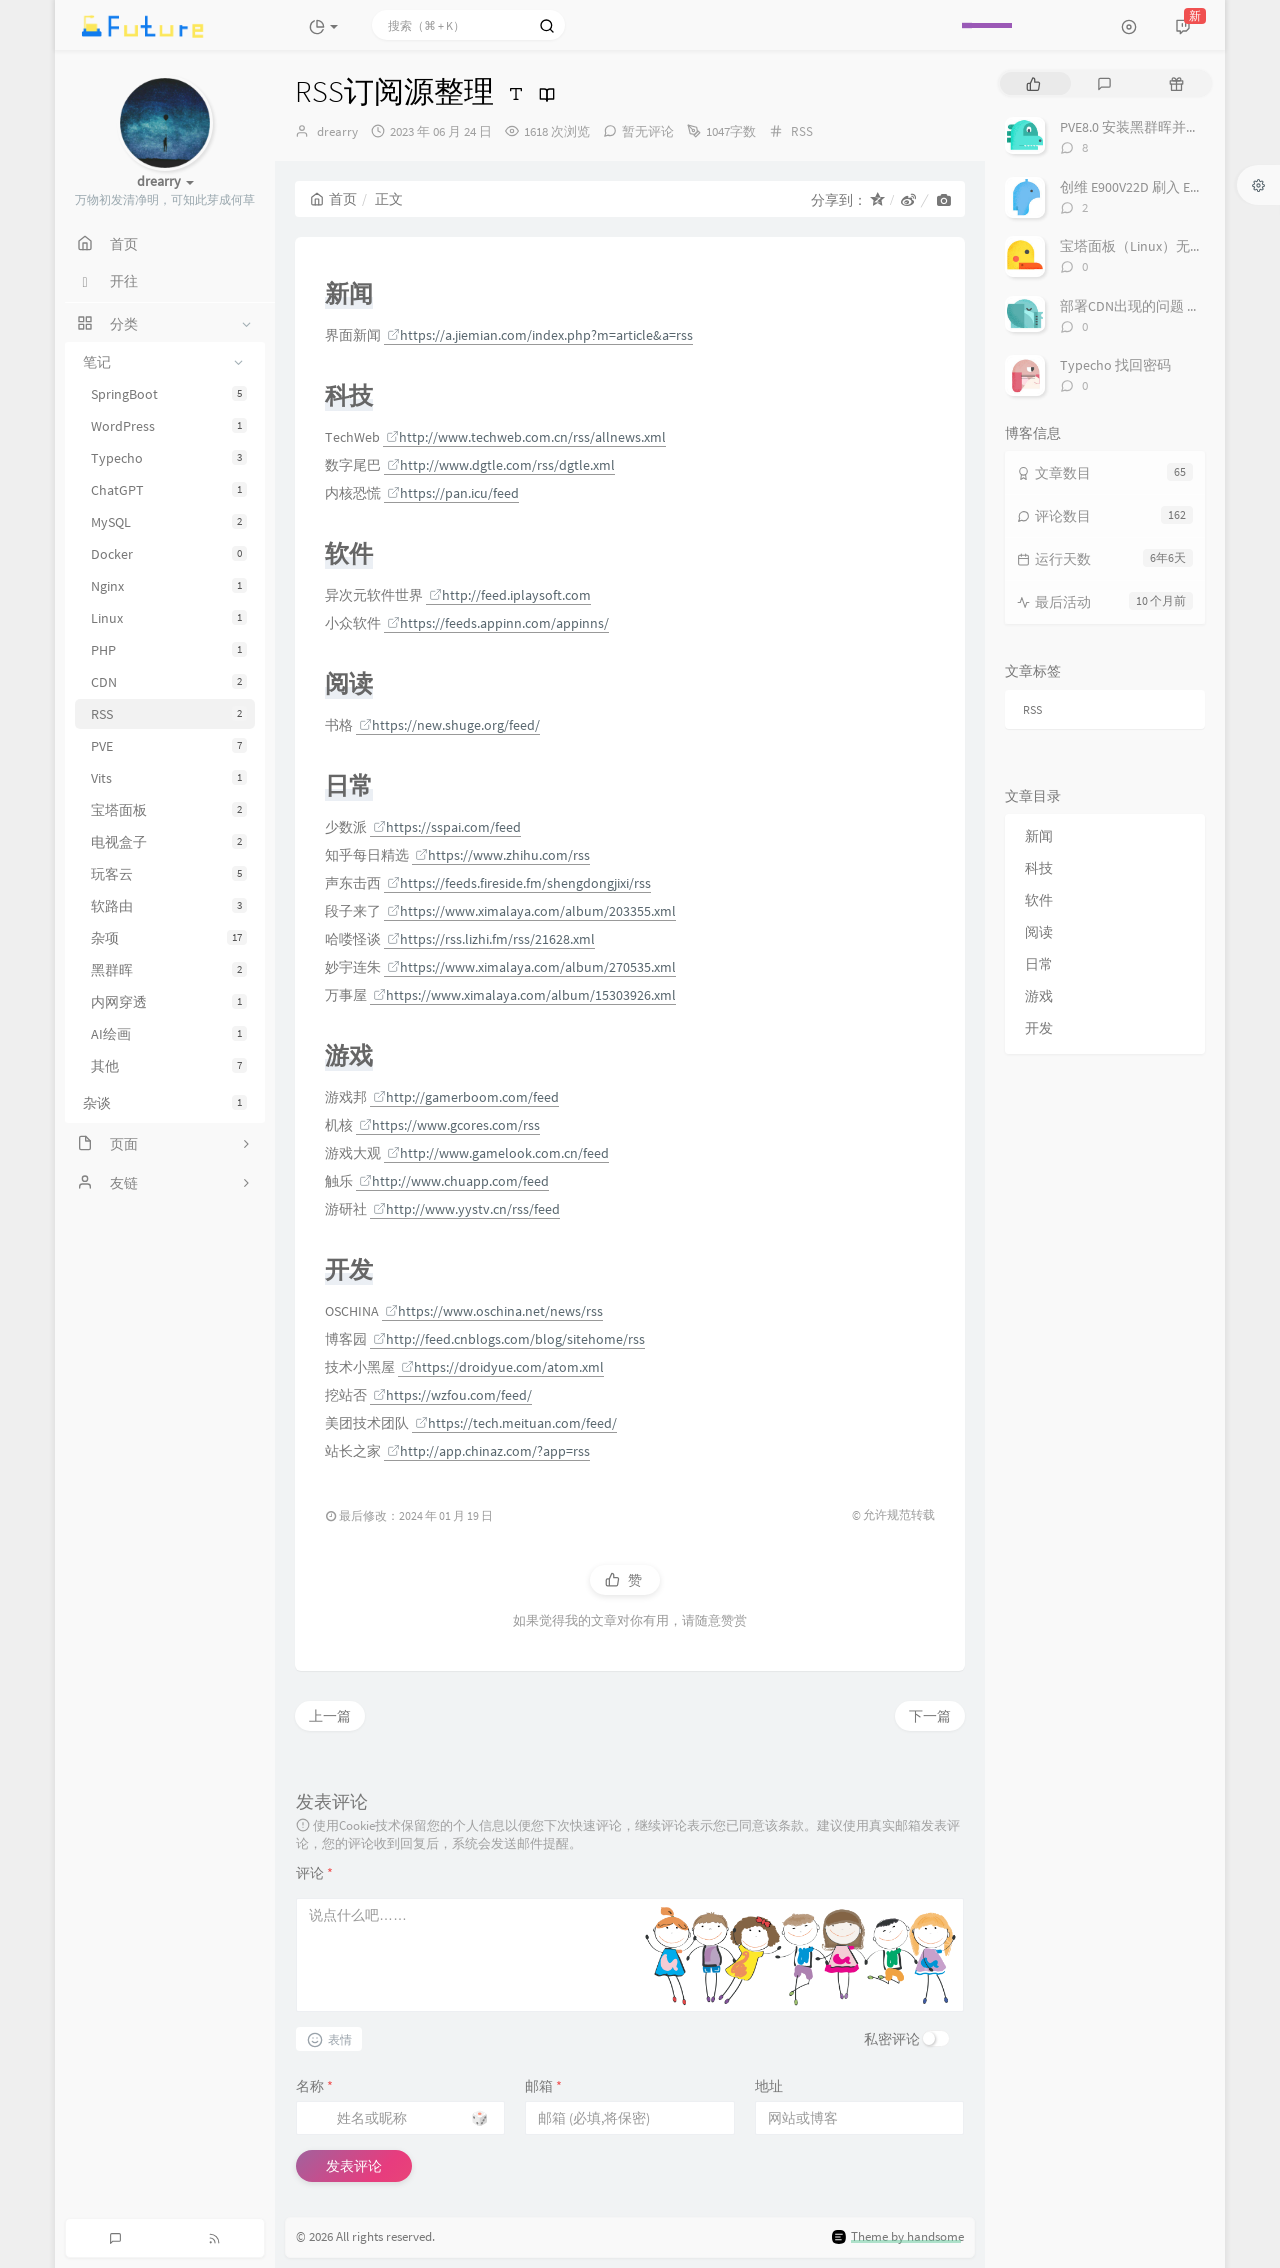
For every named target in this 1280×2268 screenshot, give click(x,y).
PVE (169, 746)
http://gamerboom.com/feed (466, 1097)
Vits (169, 778)
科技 (1039, 868)
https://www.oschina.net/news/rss (494, 1311)
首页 (333, 199)
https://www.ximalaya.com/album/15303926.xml (524, 995)
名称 (314, 2086)
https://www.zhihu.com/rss (502, 855)
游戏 (1039, 996)
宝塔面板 (169, 810)
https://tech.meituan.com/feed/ (516, 1423)
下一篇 (930, 1716)
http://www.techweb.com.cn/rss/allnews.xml (526, 437)
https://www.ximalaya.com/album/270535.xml (531, 967)
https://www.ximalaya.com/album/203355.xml (531, 911)
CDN (169, 682)
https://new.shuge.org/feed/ (449, 725)
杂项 (169, 938)
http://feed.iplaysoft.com (510, 595)
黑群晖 (169, 970)
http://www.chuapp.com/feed (454, 1181)
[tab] (1033, 83)
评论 (314, 1873)
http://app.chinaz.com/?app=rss (488, 1451)
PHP (169, 650)
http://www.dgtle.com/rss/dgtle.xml (501, 465)
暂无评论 (648, 131)
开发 (1039, 1028)
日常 (1039, 964)
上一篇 (330, 1716)
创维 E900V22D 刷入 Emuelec (1147, 187)
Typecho (169, 458)
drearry (337, 131)
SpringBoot (169, 394)
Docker (169, 554)
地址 (769, 2086)
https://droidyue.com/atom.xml (502, 1367)
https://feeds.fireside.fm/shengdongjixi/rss (519, 883)
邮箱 (543, 2086)
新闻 (1039, 836)
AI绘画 (169, 1034)
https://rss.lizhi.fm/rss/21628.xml (491, 939)
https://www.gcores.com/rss (449, 1125)
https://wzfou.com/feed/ (452, 1395)
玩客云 (169, 874)
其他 (169, 1066)
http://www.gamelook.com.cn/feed (498, 1153)
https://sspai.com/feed (447, 827)
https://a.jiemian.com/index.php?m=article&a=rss (540, 335)
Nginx (169, 586)
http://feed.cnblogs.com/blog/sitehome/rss (509, 1339)
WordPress (169, 426)
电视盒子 (169, 842)
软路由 (169, 906)
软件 (1039, 900)
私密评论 (892, 2039)
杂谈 (165, 1103)
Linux (169, 618)
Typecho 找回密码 (1115, 365)
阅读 (1039, 932)
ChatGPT (169, 490)
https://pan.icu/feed (453, 493)
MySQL (169, 522)
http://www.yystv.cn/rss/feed (466, 1209)
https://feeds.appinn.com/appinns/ (498, 623)
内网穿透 (169, 1002)
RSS (169, 714)
